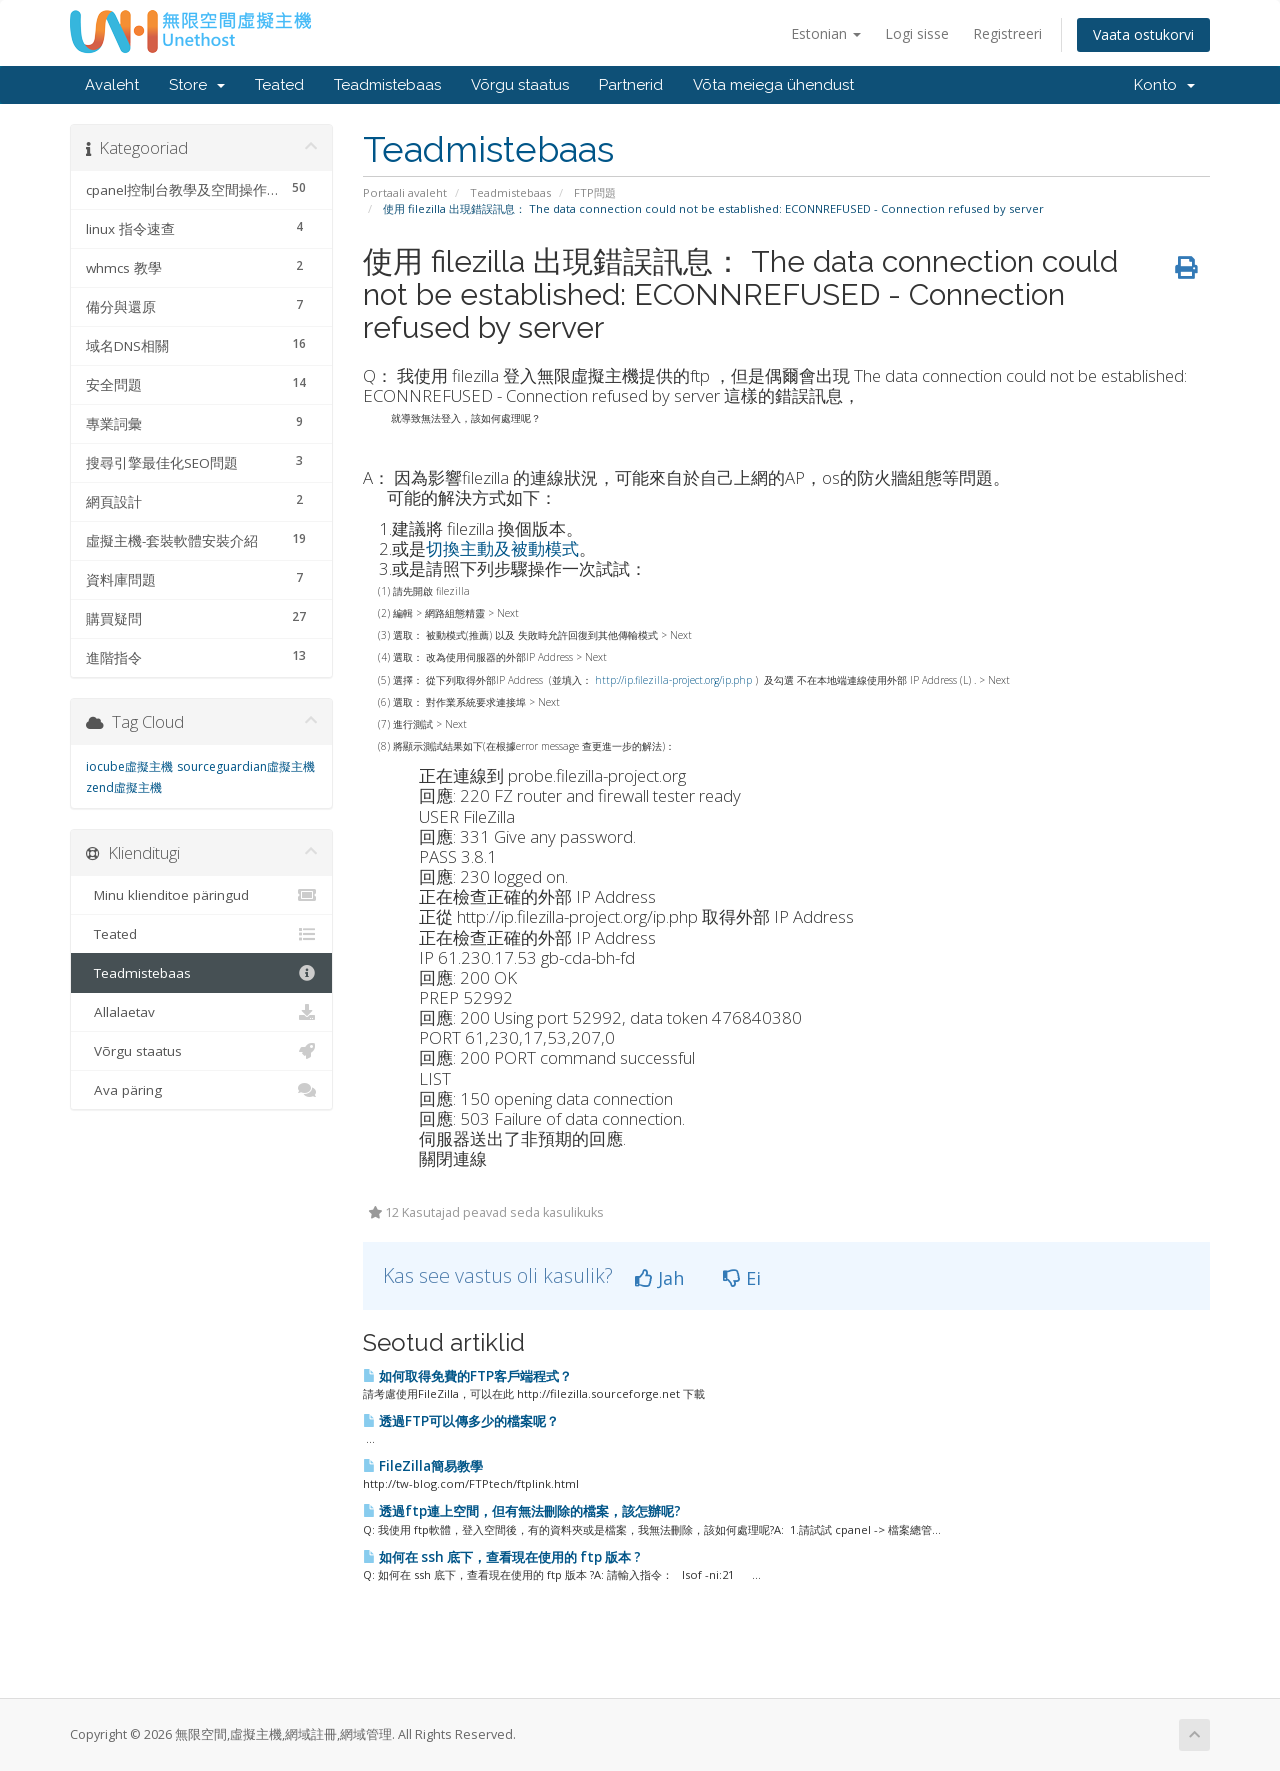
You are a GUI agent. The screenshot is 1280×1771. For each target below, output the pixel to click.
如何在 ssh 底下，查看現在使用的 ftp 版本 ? (502, 1557)
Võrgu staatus (520, 85)
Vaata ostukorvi (1143, 34)
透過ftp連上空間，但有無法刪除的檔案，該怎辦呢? (522, 1511)
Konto (1164, 85)
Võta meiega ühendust (773, 85)
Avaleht (112, 85)
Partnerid (631, 85)
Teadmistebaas (387, 85)
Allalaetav (201, 1012)
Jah (659, 1278)
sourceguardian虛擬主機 (246, 766)
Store (197, 85)
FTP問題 (595, 192)
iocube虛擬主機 (129, 766)
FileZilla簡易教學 (423, 1466)
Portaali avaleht (405, 192)
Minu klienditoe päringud (201, 895)
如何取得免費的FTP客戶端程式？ (467, 1376)
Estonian (826, 33)
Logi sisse (917, 33)
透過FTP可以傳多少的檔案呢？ (461, 1421)
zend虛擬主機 (124, 787)
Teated (279, 85)
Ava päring (201, 1090)
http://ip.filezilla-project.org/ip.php (673, 680)
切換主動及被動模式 (502, 548)
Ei (742, 1278)
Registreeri (1007, 33)
